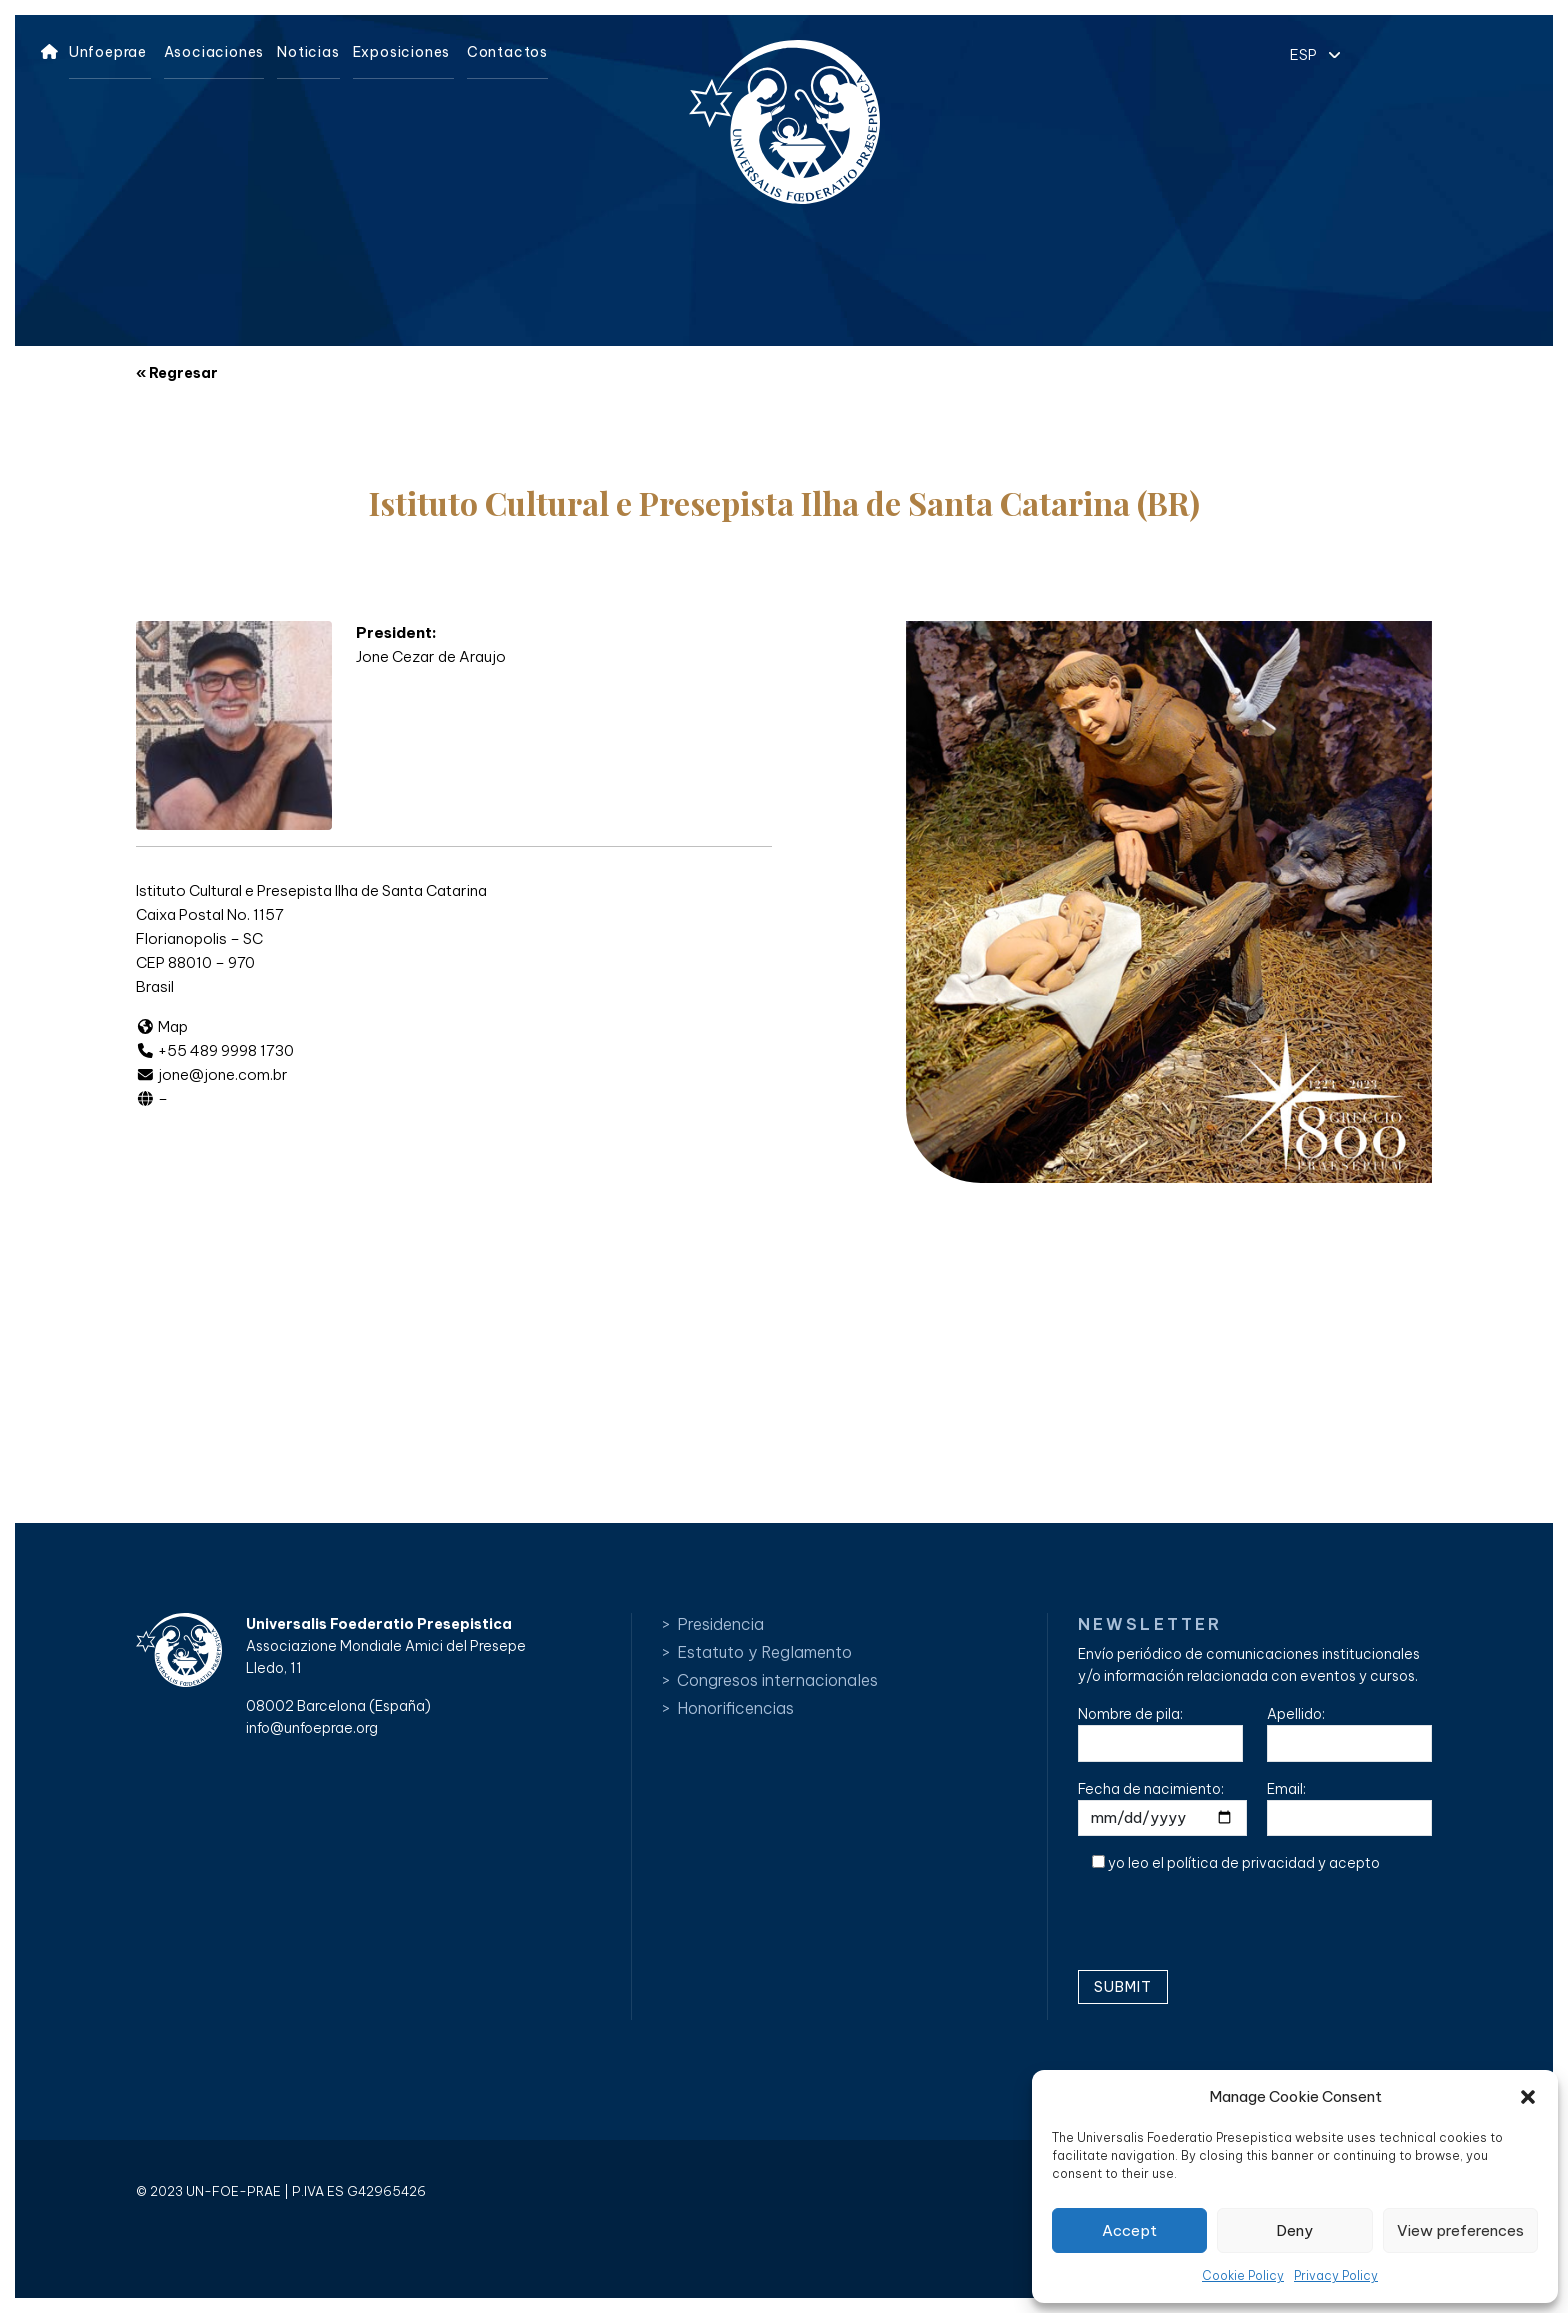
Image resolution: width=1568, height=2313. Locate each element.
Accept (1129, 2230)
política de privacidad (1241, 1863)
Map (162, 1026)
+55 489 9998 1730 (215, 1050)
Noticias (308, 52)
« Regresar (177, 373)
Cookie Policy (1243, 2275)
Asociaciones (214, 52)
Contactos (507, 52)
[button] (1528, 2097)
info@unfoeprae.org (312, 1728)
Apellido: (1349, 1733)
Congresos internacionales (777, 1680)
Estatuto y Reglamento (764, 1652)
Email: (1349, 1808)
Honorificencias (735, 1708)
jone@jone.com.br (212, 1074)
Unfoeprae (108, 52)
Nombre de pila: (1160, 1733)
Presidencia (720, 1624)
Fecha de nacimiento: (1162, 1808)
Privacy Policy (1336, 2275)
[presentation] (1230, 1929)
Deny (1294, 2230)
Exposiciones (402, 52)
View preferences (1460, 2230)
